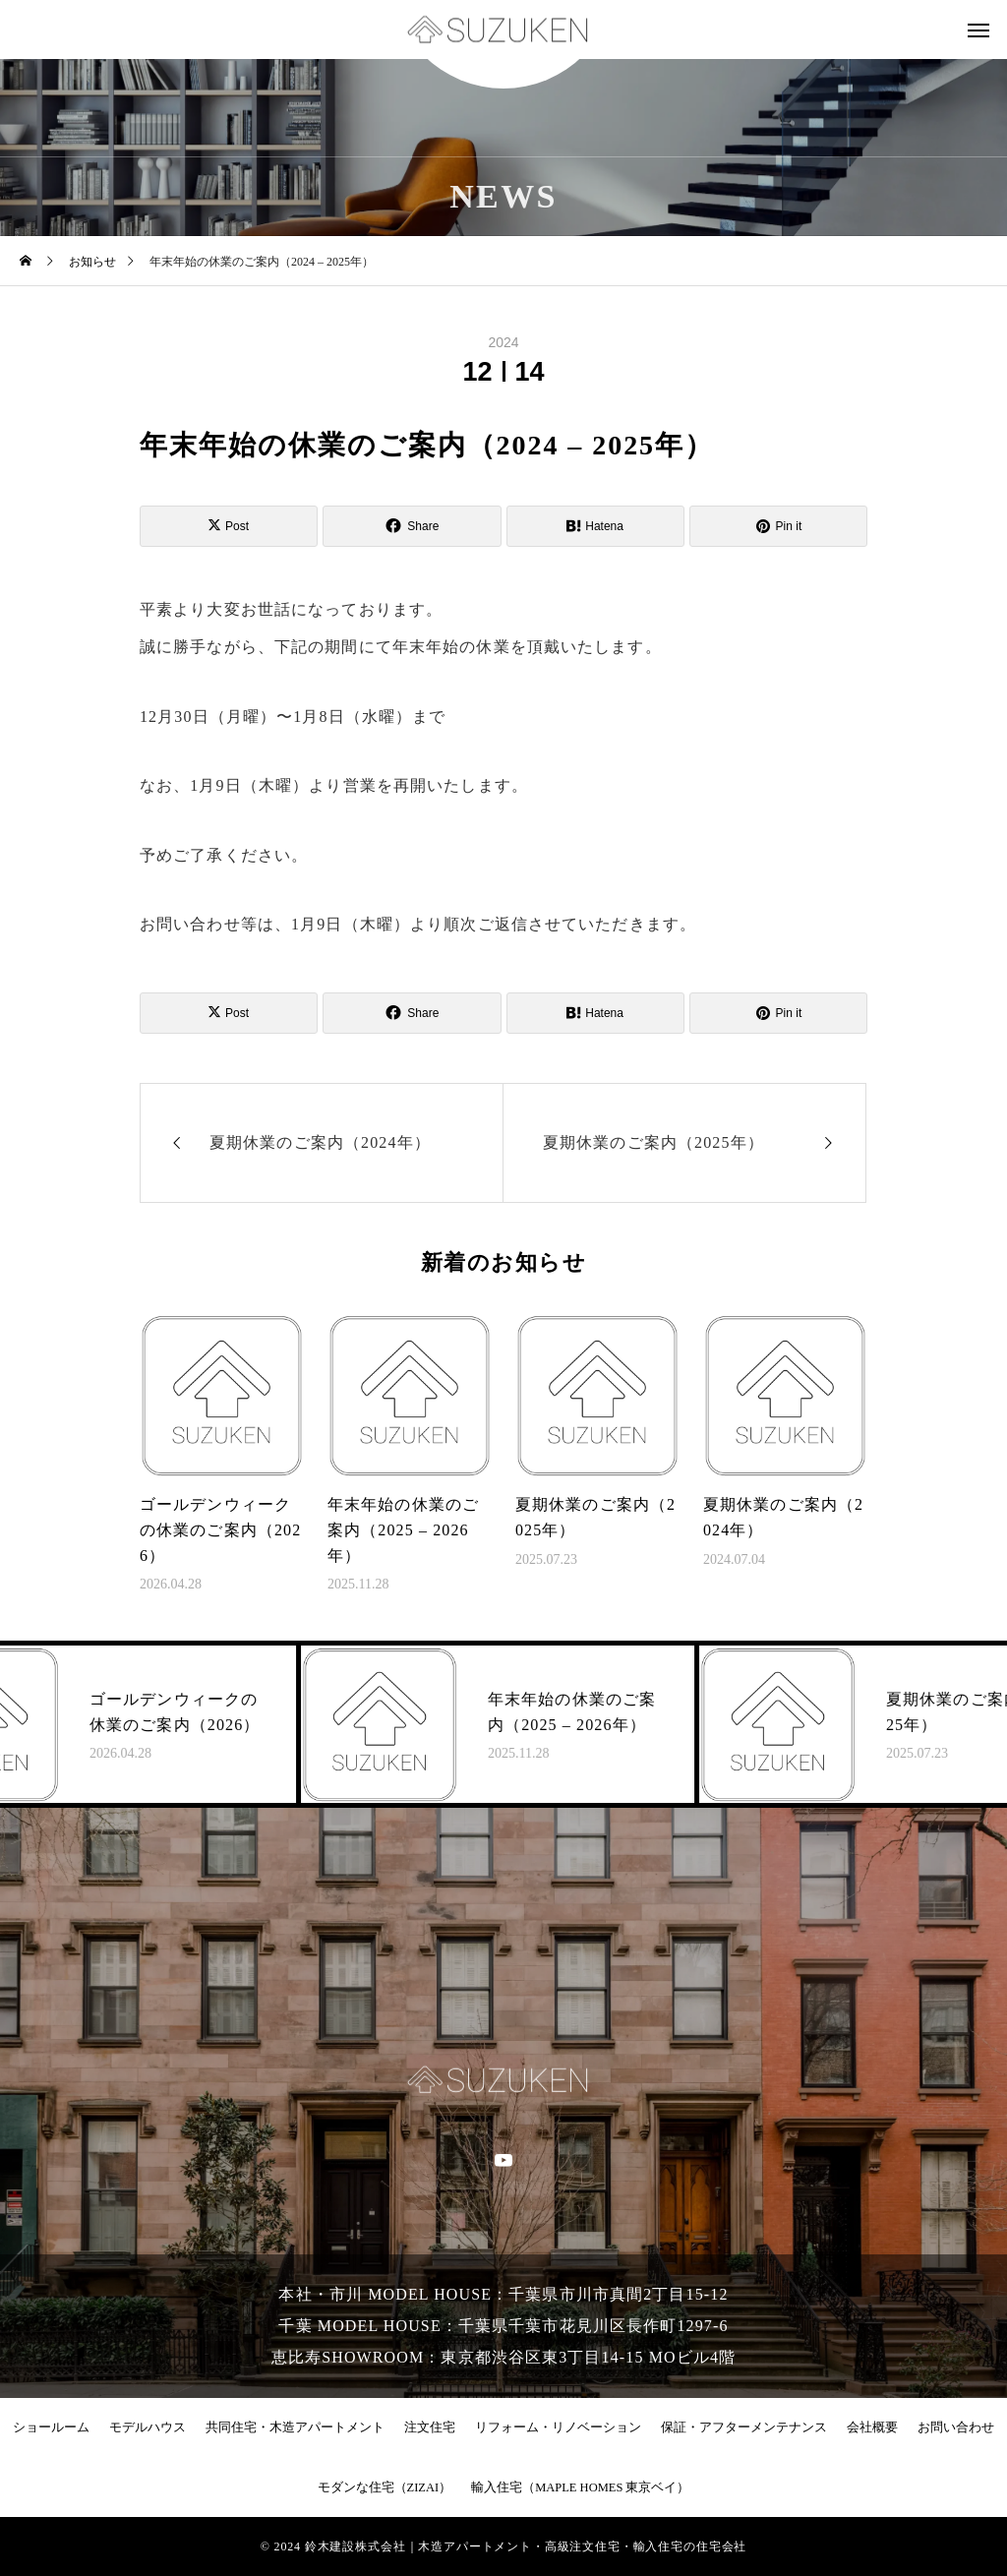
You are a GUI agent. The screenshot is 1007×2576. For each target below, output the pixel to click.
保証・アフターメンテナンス (744, 2427)
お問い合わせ (956, 2427)
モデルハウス (147, 2427)
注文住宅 (429, 2427)
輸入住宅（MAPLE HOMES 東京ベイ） (580, 2487)
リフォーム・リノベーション (558, 2427)
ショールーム (51, 2427)
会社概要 (872, 2427)
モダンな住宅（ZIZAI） (385, 2487)
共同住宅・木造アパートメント (295, 2427)
